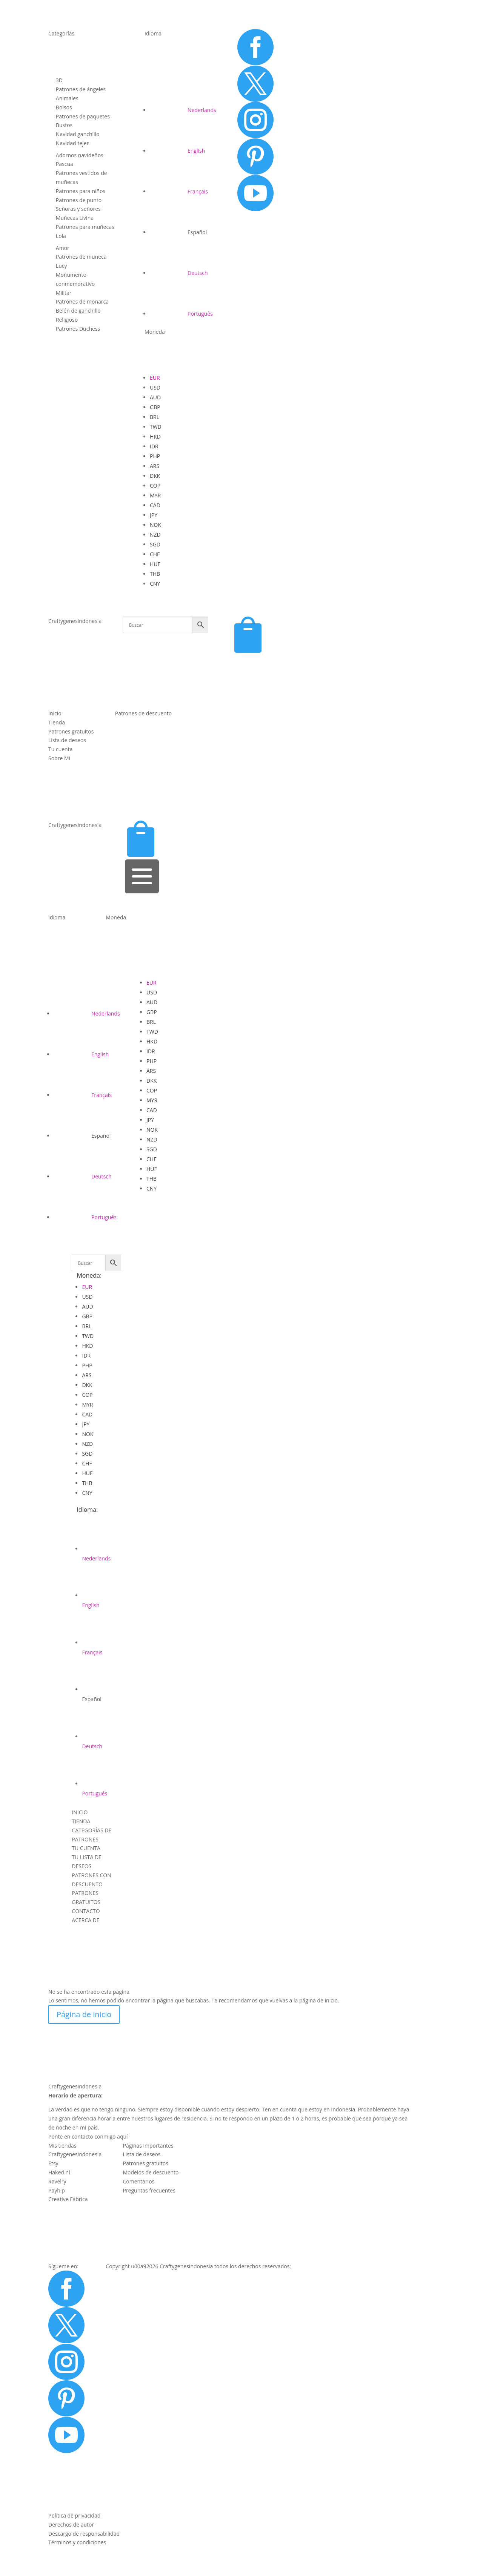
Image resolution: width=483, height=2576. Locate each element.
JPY (153, 515)
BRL (154, 416)
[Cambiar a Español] (178, 232)
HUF (155, 564)
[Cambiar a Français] (179, 191)
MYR (155, 495)
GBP (155, 407)
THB (155, 573)
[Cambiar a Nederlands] (183, 110)
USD (155, 387)
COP (155, 485)
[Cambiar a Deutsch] (179, 272)
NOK (155, 524)
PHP (155, 456)
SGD (155, 544)
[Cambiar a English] (177, 150)
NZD (155, 534)
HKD (155, 436)
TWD (156, 426)
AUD (155, 397)
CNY (155, 583)
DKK (155, 475)
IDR (154, 446)
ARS (154, 465)
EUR (155, 377)
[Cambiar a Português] (181, 313)
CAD (155, 505)
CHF (155, 554)
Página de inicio (84, 2014)
